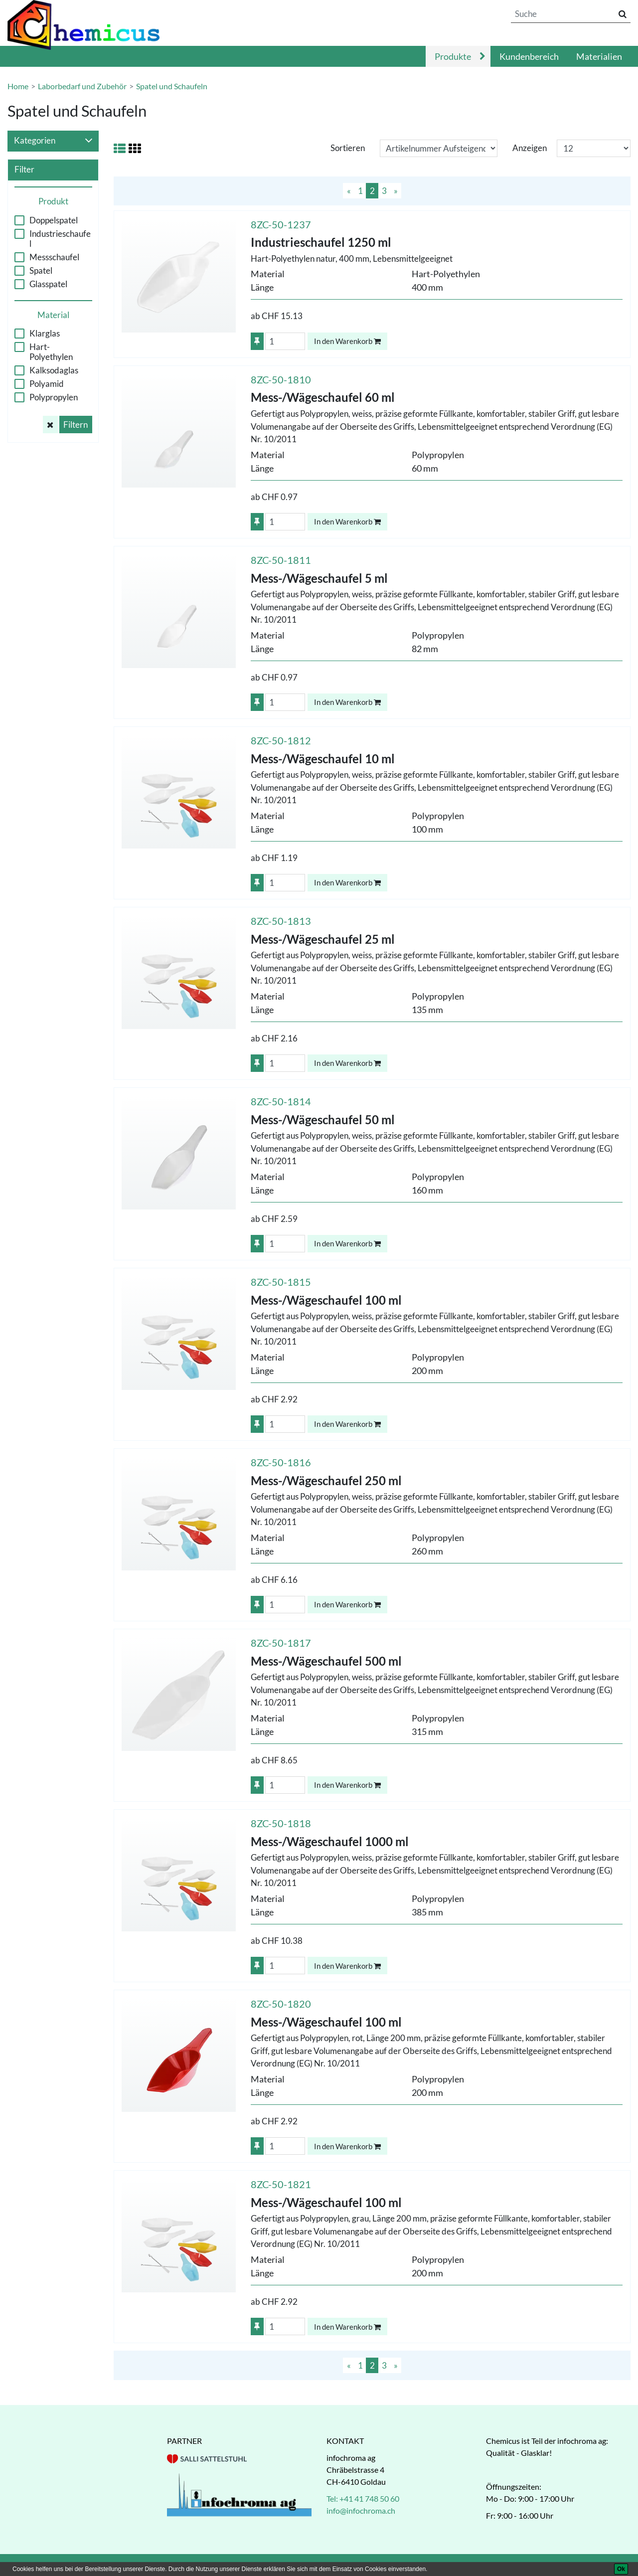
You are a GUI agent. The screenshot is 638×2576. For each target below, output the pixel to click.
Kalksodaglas (53, 370)
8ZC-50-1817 (281, 1643)
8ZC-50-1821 (281, 2184)
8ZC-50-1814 (281, 1101)
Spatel (40, 271)
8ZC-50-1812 (281, 740)
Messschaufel (54, 257)
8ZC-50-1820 (281, 2004)
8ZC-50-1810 (281, 379)
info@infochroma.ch (360, 2510)
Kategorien (53, 141)
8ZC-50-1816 (281, 1462)
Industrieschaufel (60, 239)
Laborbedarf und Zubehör (82, 86)
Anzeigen (529, 148)
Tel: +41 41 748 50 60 (362, 2498)
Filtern (75, 424)
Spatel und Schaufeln (171, 86)
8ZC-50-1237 (281, 224)
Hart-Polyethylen (51, 352)
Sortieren (347, 148)
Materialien (599, 56)
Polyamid (46, 384)
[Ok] (621, 2569)
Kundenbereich (529, 56)
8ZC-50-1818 (281, 1823)
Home (17, 86)
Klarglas (44, 334)
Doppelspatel (53, 220)
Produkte (453, 56)
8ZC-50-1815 (281, 1282)
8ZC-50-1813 (281, 921)
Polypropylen (53, 397)
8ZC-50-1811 (281, 560)
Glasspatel (48, 284)
